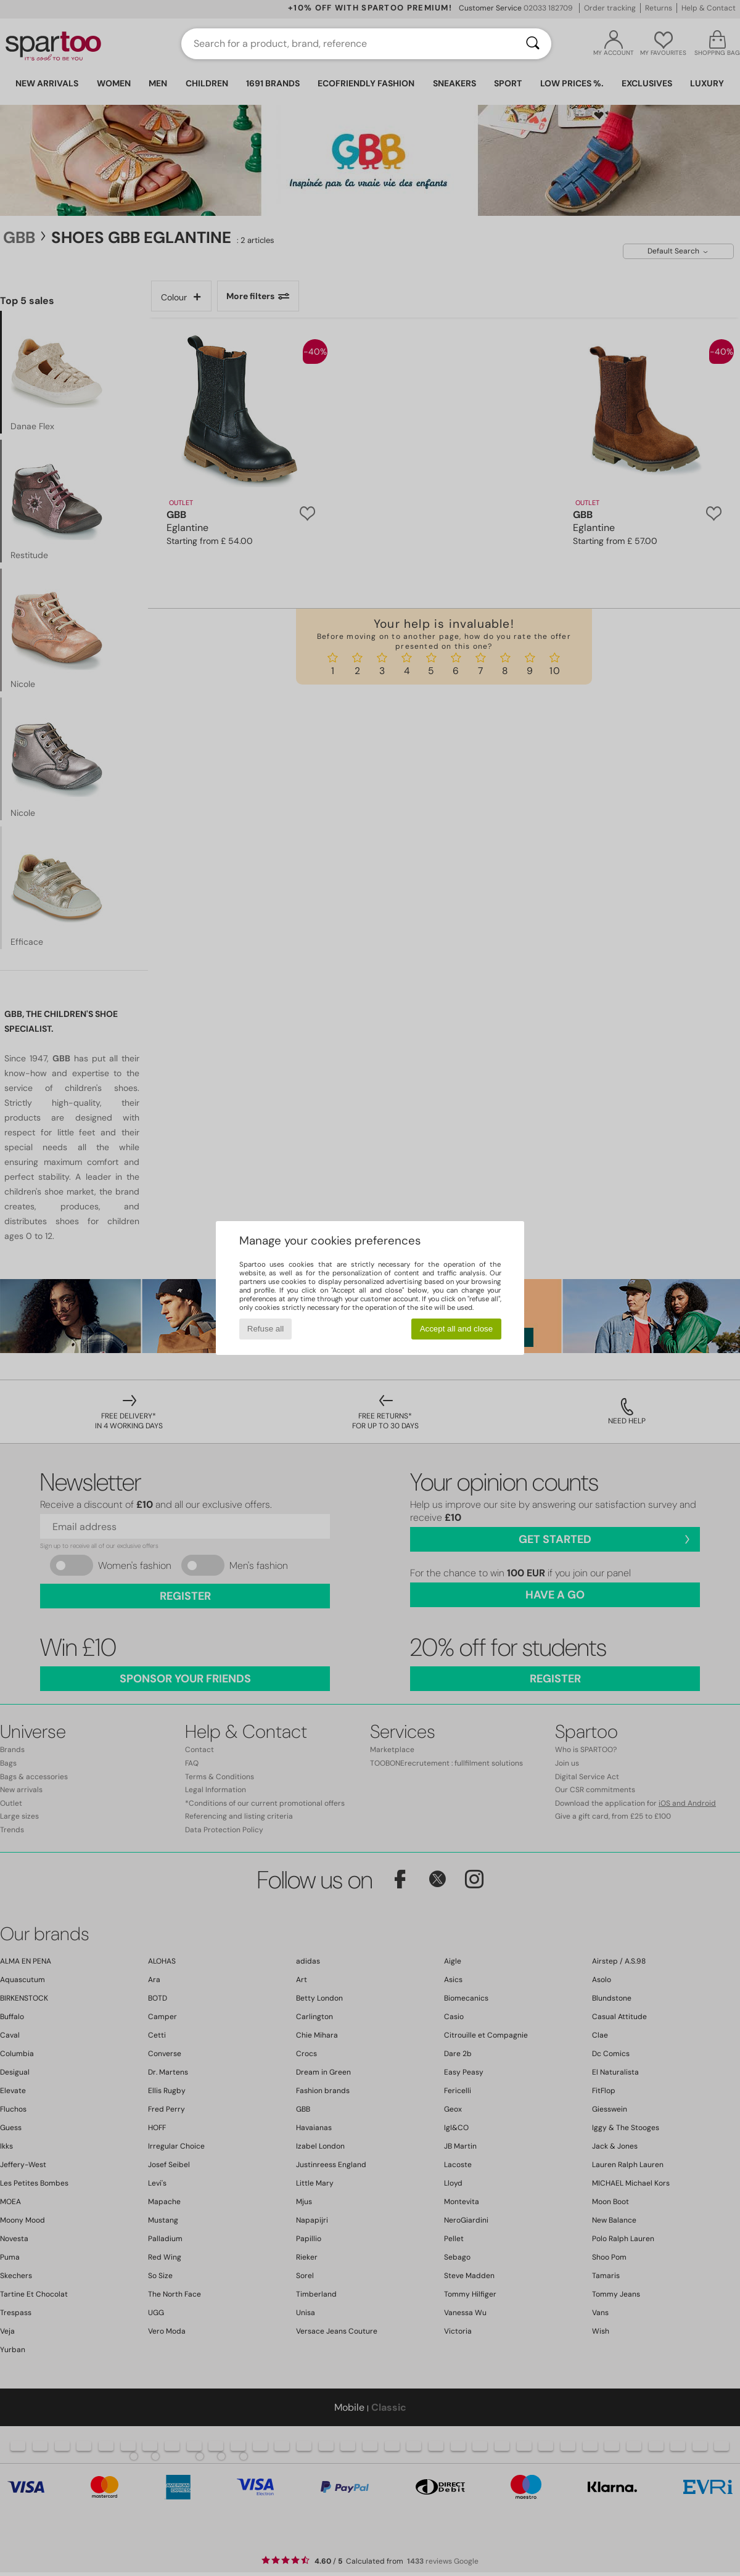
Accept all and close (456, 1328)
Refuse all (265, 1328)
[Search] (532, 43)
